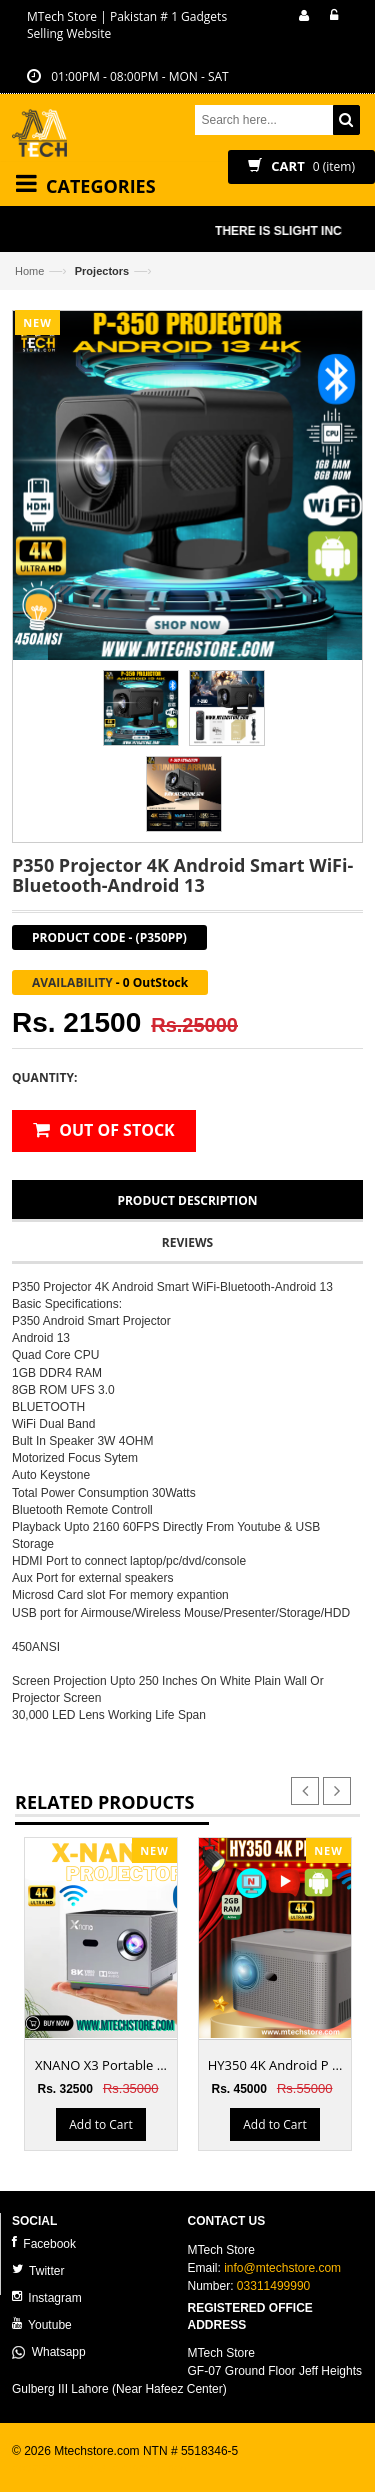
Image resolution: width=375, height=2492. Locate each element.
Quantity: (44, 1077)
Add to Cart (100, 2124)
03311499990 (273, 2286)
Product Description (187, 1200)
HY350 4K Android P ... (275, 2065)
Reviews (187, 1242)
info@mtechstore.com (282, 2268)
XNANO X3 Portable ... (101, 2065)
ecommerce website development (101, 2468)
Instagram (47, 2297)
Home (29, 271)
